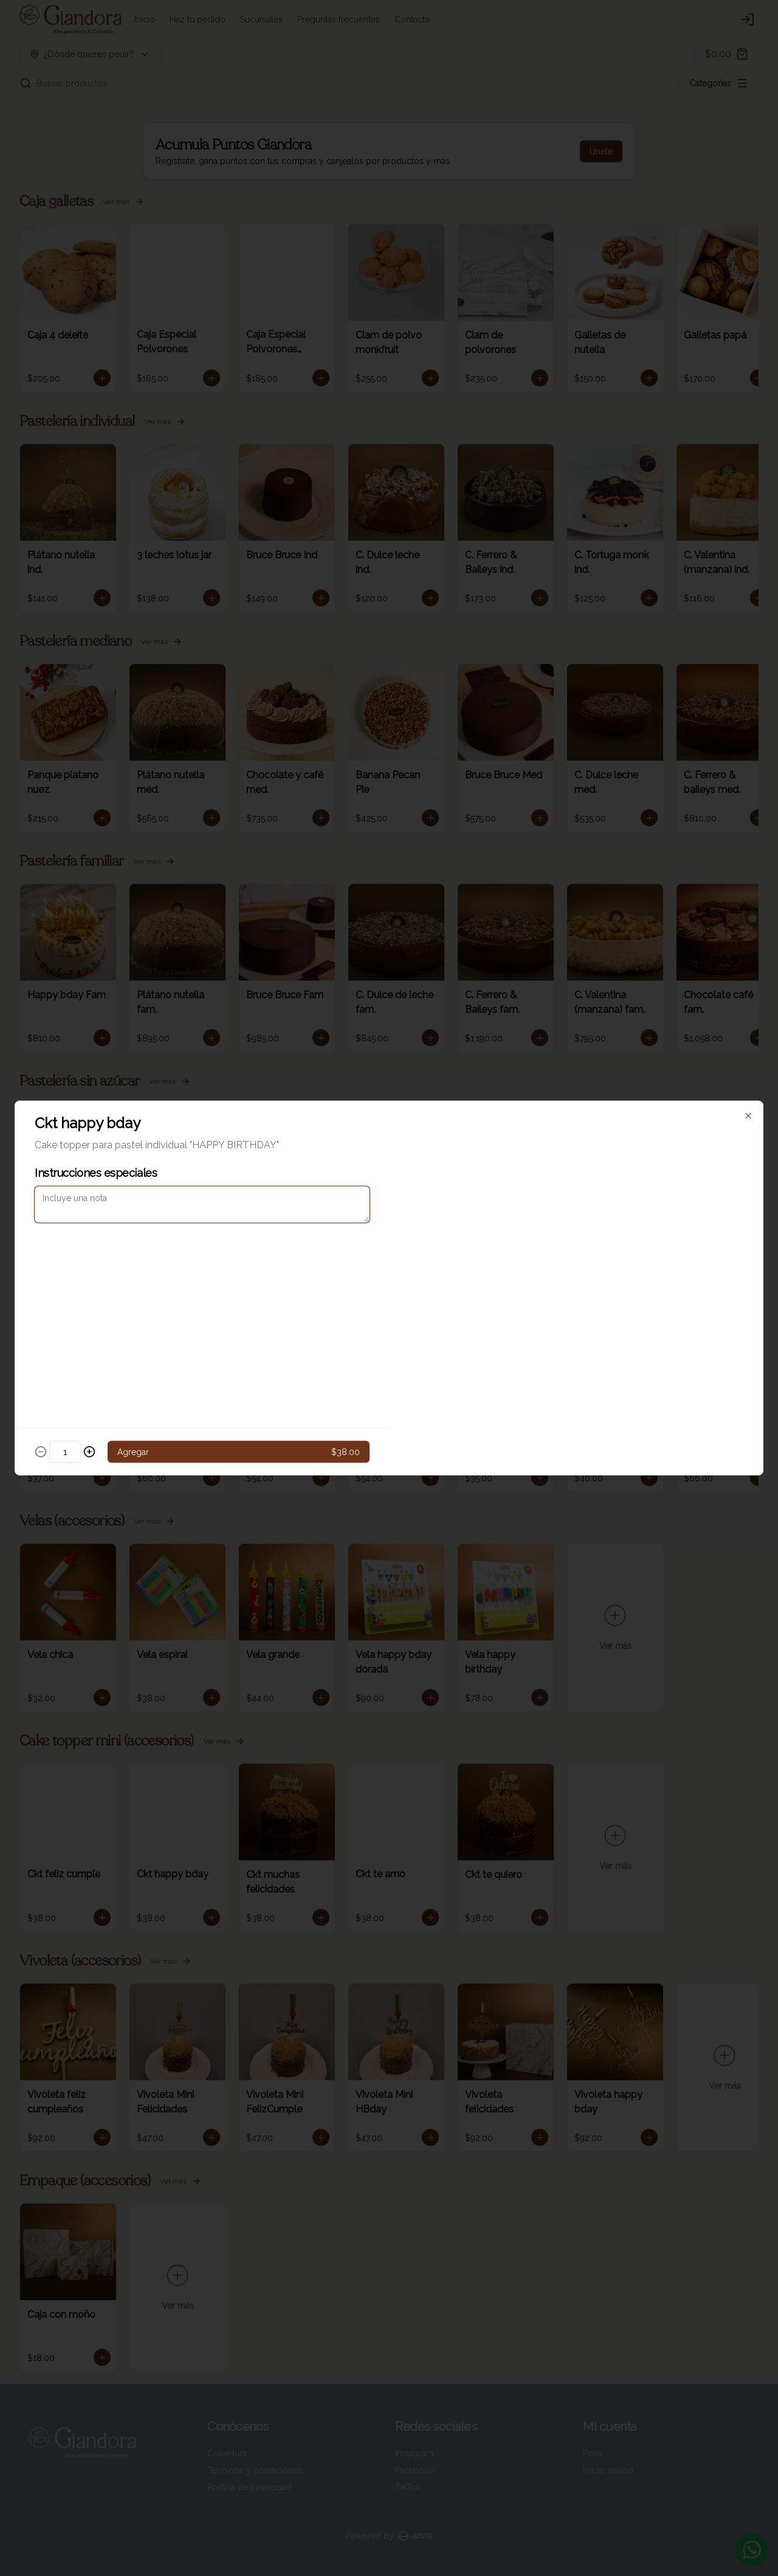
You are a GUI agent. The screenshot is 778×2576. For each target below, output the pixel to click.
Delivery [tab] (320, 1232)
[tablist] (389, 1232)
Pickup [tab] (458, 1232)
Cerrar (389, 1375)
